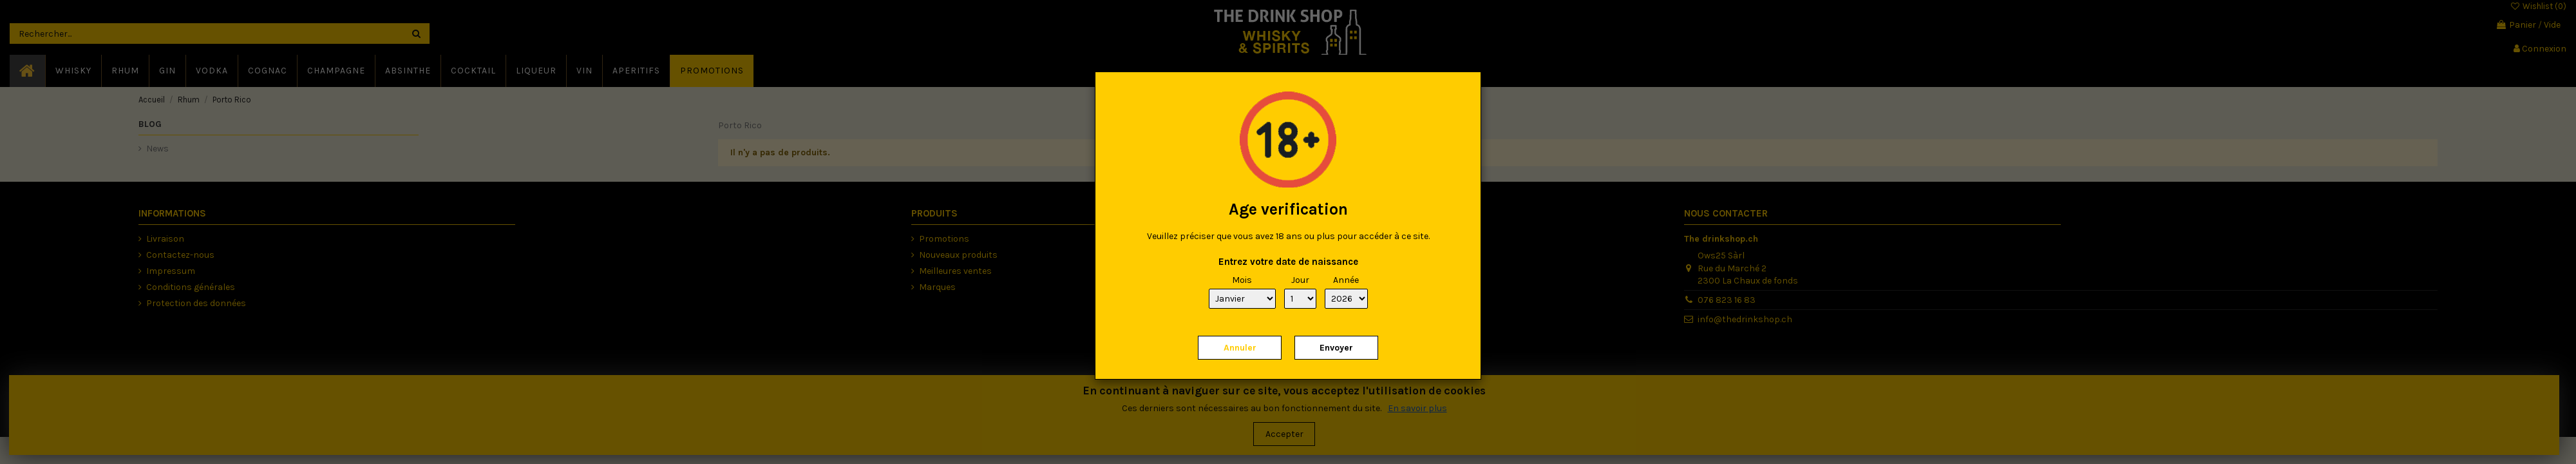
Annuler (1240, 347)
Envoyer (1336, 347)
